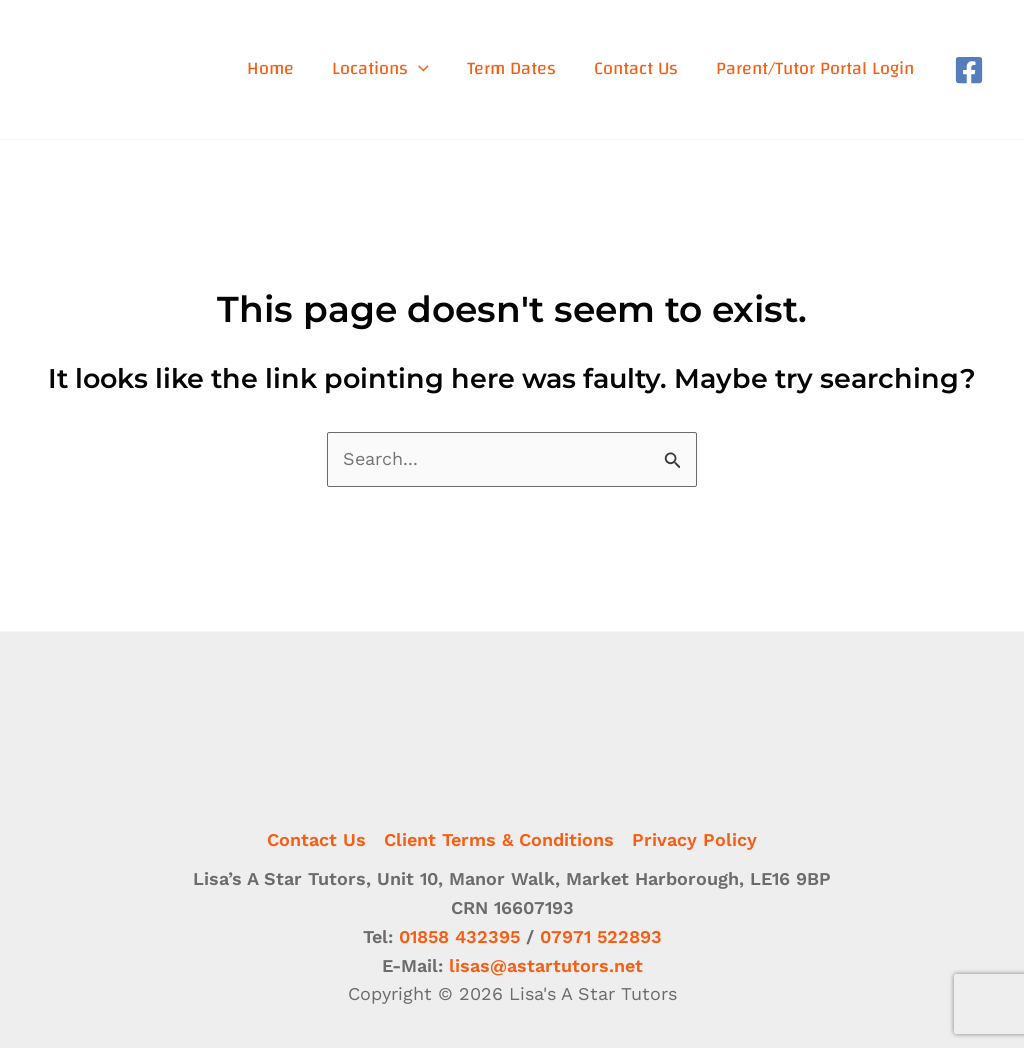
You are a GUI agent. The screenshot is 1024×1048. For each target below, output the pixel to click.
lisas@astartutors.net (546, 965)
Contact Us (316, 839)
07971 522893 (601, 936)
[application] (418, 69)
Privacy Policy (694, 839)
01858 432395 (459, 936)
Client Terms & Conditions (499, 839)
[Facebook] (969, 70)
